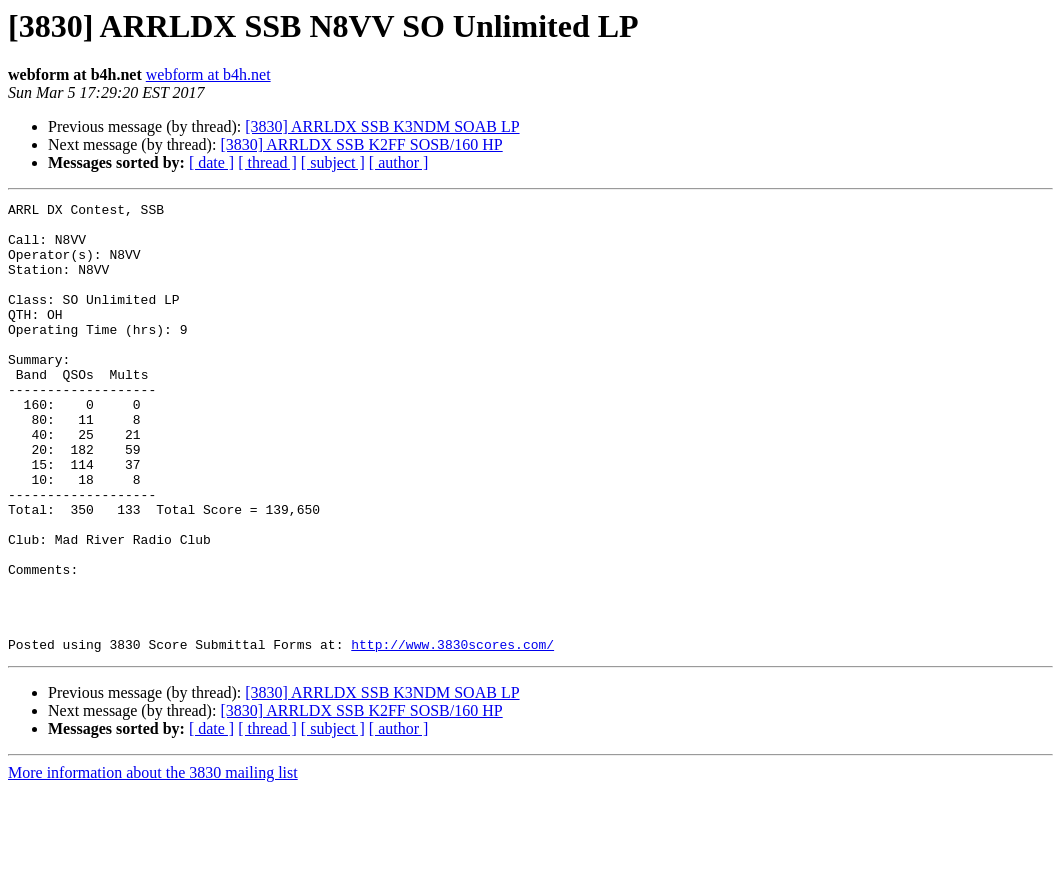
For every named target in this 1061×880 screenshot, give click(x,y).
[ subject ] (333, 162)
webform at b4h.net (208, 74)
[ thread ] (267, 162)
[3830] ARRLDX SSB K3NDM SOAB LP (382, 126)
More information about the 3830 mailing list (153, 862)
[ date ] (211, 162)
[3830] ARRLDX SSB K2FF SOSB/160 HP (361, 144)
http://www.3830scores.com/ (452, 734)
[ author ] (399, 162)
